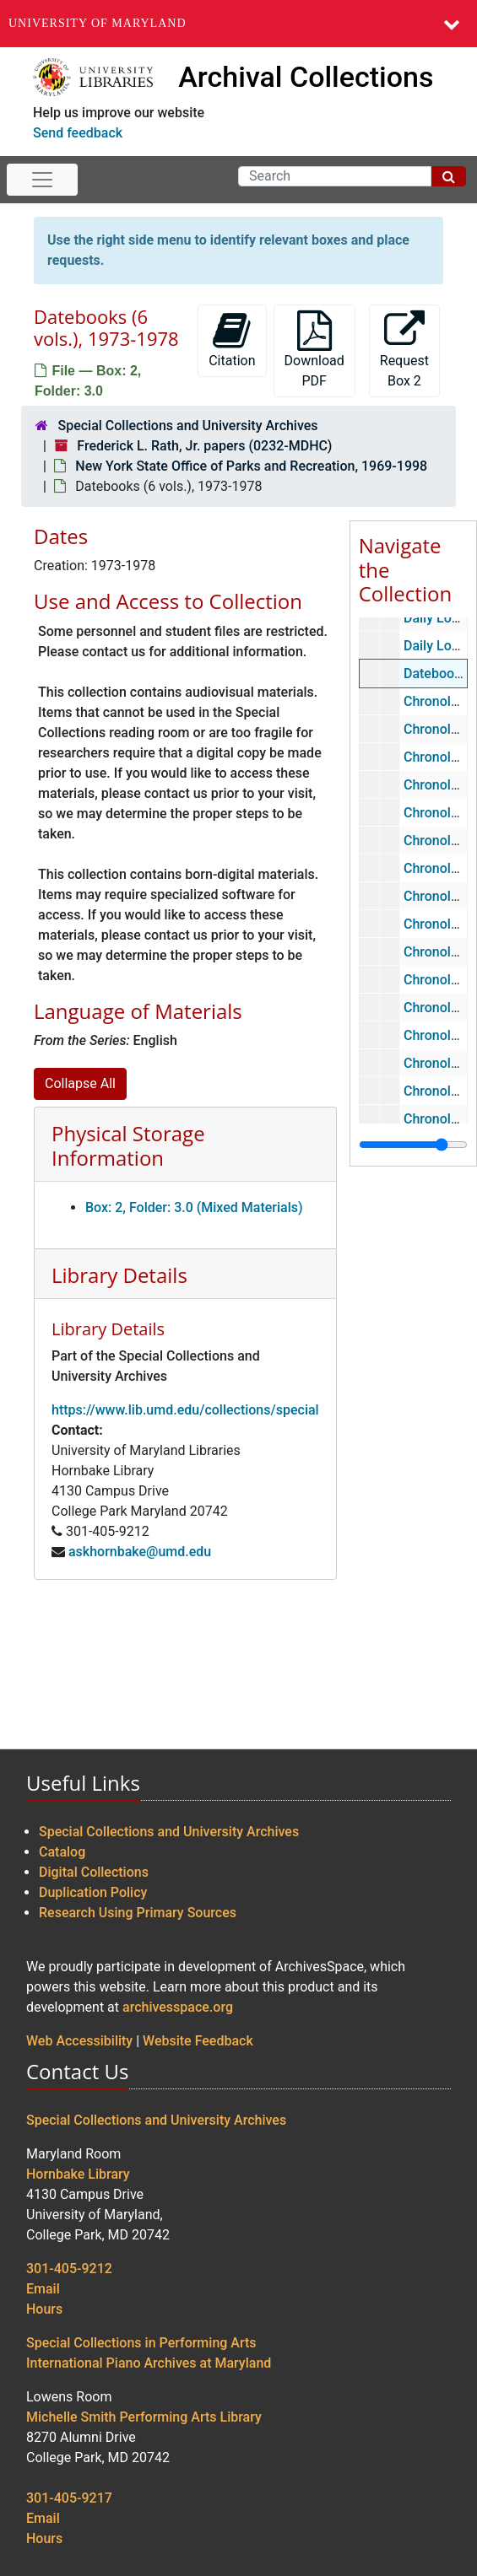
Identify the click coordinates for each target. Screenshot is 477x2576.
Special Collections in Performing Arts (141, 2343)
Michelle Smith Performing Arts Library (144, 2417)
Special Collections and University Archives (187, 426)
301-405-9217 (69, 2498)
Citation (232, 339)
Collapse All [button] (80, 1083)
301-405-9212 (69, 2269)
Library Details (119, 1275)
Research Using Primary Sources (137, 1913)
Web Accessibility (79, 2041)
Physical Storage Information (128, 1145)
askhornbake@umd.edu (139, 1552)
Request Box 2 (404, 349)
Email (43, 2289)
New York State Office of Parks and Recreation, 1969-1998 (251, 466)
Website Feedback (198, 2041)
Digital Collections (94, 1872)
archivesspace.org (177, 2007)
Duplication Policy (93, 1892)
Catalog (62, 1852)
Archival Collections (305, 77)
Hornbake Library (78, 2174)
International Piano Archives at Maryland (148, 2363)
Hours (44, 2309)
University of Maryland (97, 23)
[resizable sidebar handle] (413, 1144)
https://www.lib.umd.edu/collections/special (185, 1410)
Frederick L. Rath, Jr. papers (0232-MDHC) (204, 446)
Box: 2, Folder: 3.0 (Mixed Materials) (194, 1207)
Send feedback (77, 133)
